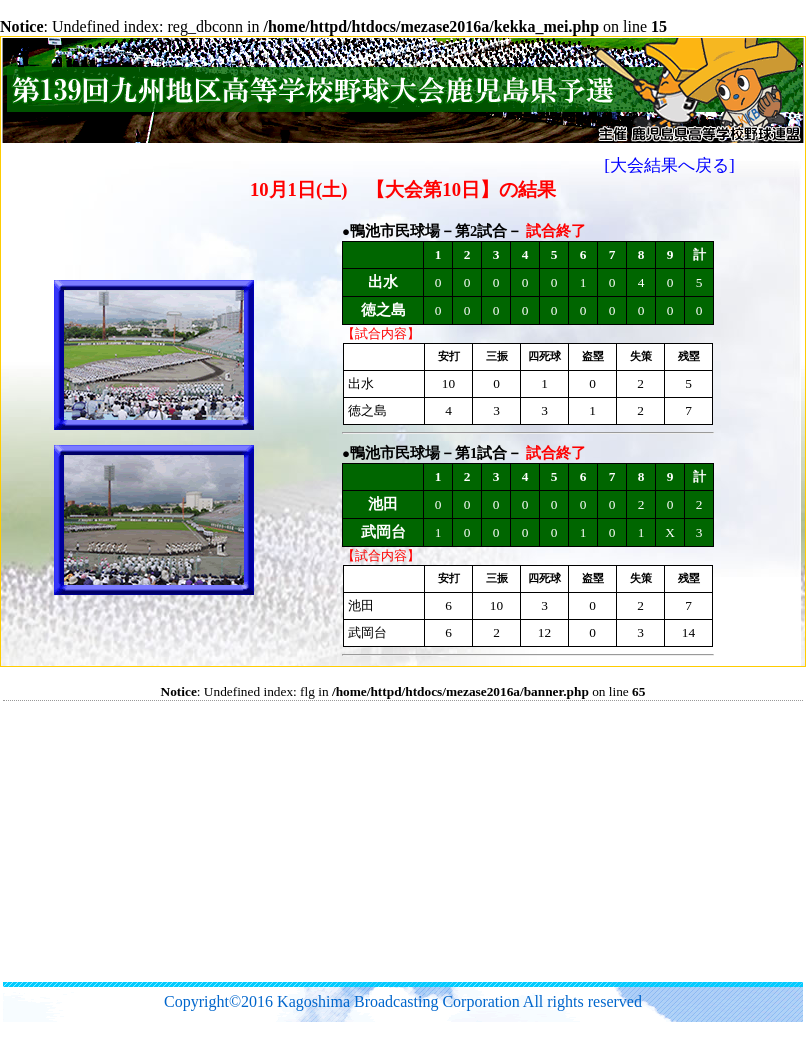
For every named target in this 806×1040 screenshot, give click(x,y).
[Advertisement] (338, 841)
